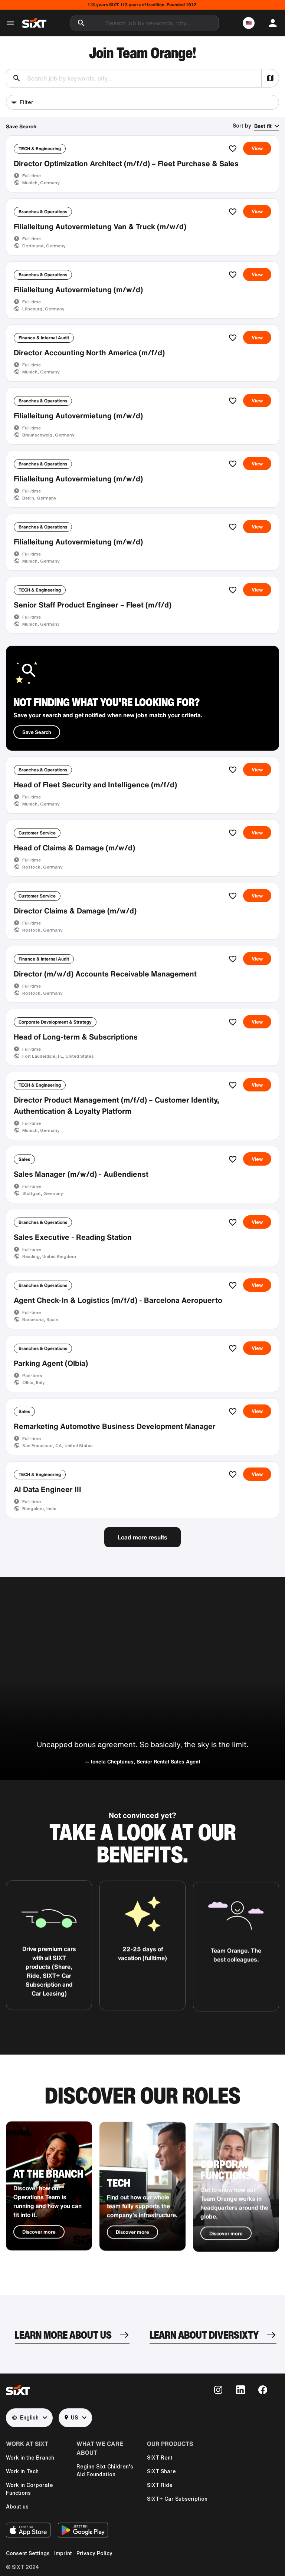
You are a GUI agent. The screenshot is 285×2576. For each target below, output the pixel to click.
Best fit (263, 126)
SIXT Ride (160, 2485)
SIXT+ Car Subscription (177, 2498)
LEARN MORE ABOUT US (63, 2334)
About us (17, 2506)
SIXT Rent (160, 2457)
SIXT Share (161, 2471)
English (25, 2418)
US (71, 2418)
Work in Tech (22, 2471)
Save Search (21, 126)
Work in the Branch (30, 2457)
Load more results (142, 1537)
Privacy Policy (94, 2553)
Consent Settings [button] (28, 2553)
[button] (249, 23)
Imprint (63, 2553)
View (257, 148)
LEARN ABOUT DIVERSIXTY (204, 2334)
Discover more (39, 2259)
